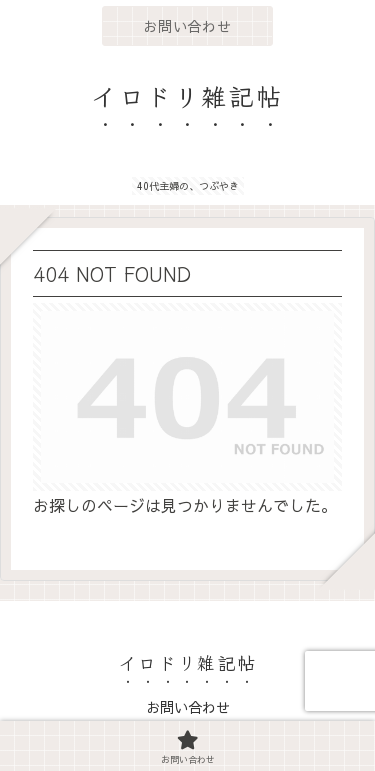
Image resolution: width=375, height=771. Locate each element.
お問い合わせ (188, 707)
